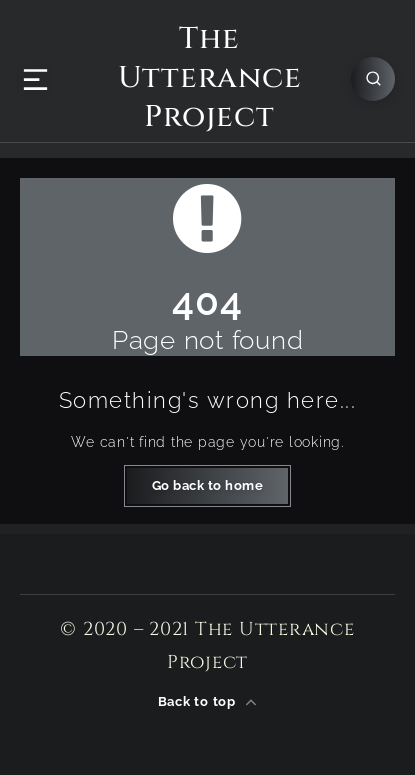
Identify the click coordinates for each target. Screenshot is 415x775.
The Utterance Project (210, 78)
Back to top (208, 702)
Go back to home (208, 485)
